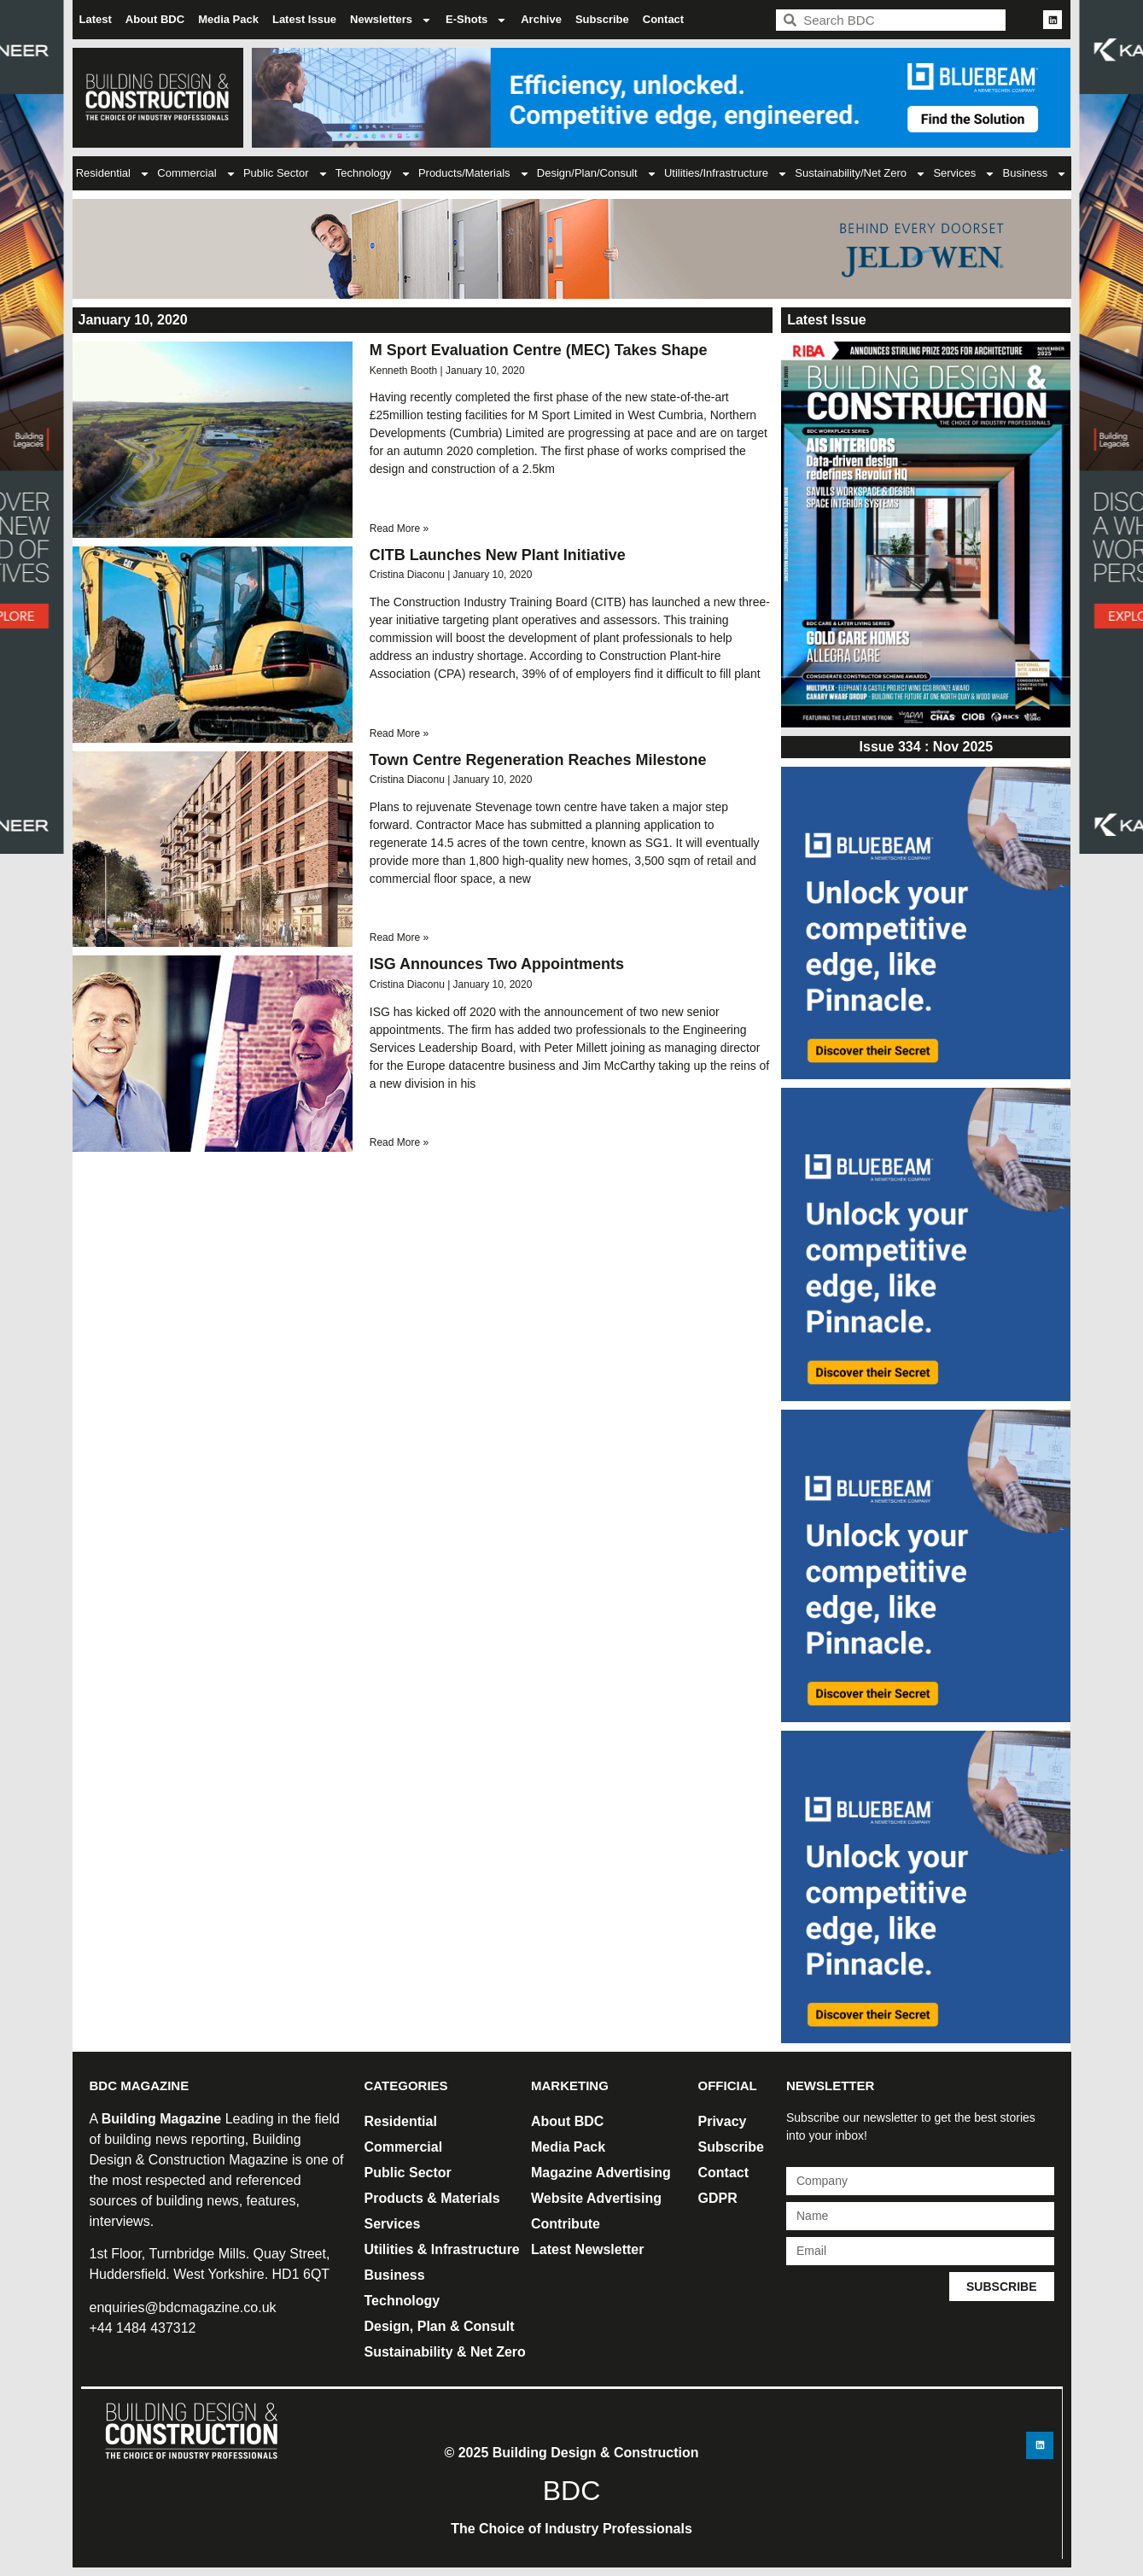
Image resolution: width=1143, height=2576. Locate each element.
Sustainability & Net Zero (445, 2352)
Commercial (196, 174)
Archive (541, 19)
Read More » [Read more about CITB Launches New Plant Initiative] (399, 733)
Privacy (722, 2121)
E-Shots (476, 20)
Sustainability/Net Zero (860, 174)
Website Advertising (596, 2198)
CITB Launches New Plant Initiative (498, 555)
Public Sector (286, 174)
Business (1035, 174)
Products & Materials (432, 2198)
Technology (373, 174)
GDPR (718, 2198)
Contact (663, 19)
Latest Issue (304, 19)
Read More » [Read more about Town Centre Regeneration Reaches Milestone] (399, 937)
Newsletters (391, 20)
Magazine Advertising (601, 2172)
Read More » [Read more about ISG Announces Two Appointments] (399, 1142)
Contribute (565, 2224)
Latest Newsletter (587, 2249)
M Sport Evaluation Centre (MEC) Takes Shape (539, 350)
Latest (95, 19)
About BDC (154, 19)
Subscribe (602, 19)
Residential (113, 174)
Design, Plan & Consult (439, 2326)
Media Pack (228, 19)
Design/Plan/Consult (597, 174)
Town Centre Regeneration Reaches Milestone (538, 759)
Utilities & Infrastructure (442, 2249)
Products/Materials (474, 174)
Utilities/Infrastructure (726, 174)
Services (964, 174)
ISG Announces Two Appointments (497, 964)
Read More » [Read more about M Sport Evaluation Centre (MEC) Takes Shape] (399, 528)
